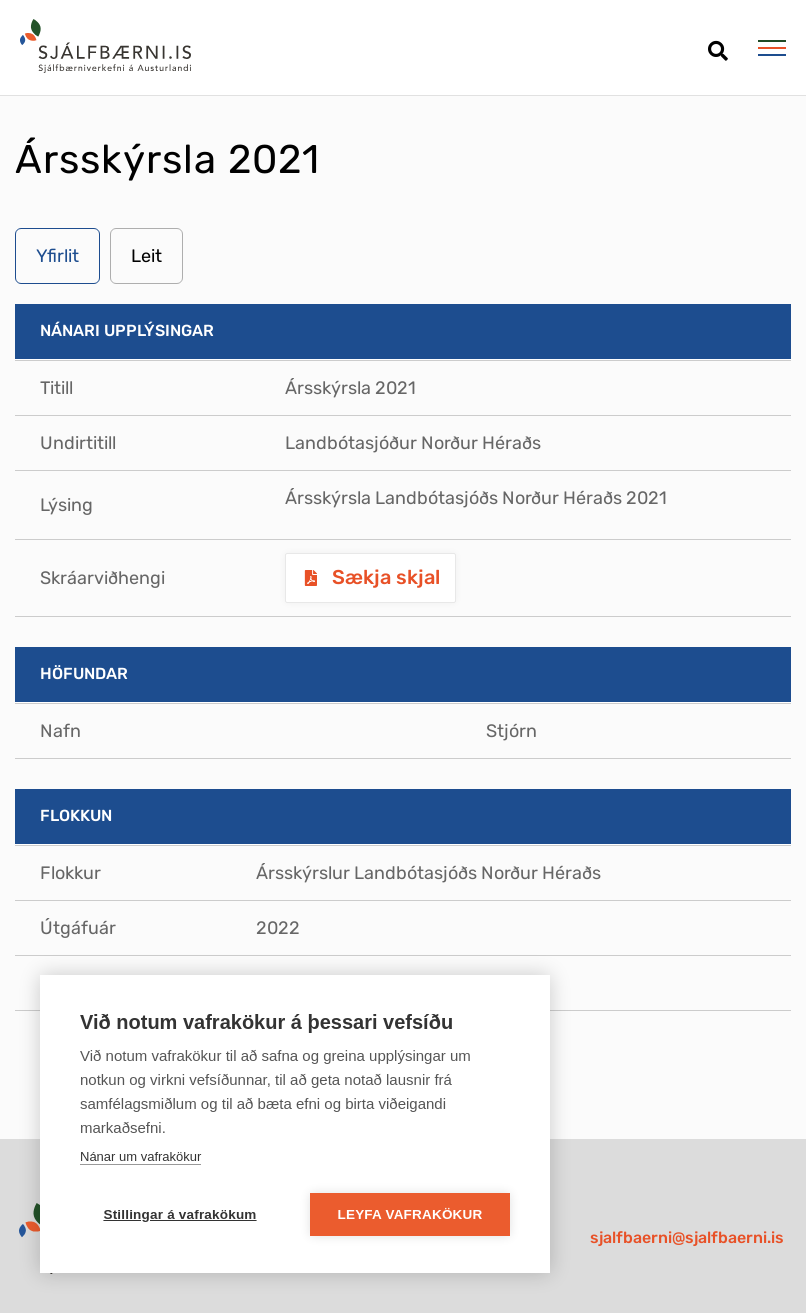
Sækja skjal (383, 577)
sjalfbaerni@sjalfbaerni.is (687, 1237)
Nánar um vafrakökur (140, 1156)
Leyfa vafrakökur (410, 1214)
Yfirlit (57, 256)
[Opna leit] (717, 43)
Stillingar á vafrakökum (179, 1214)
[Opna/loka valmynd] (771, 48)
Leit (146, 256)
